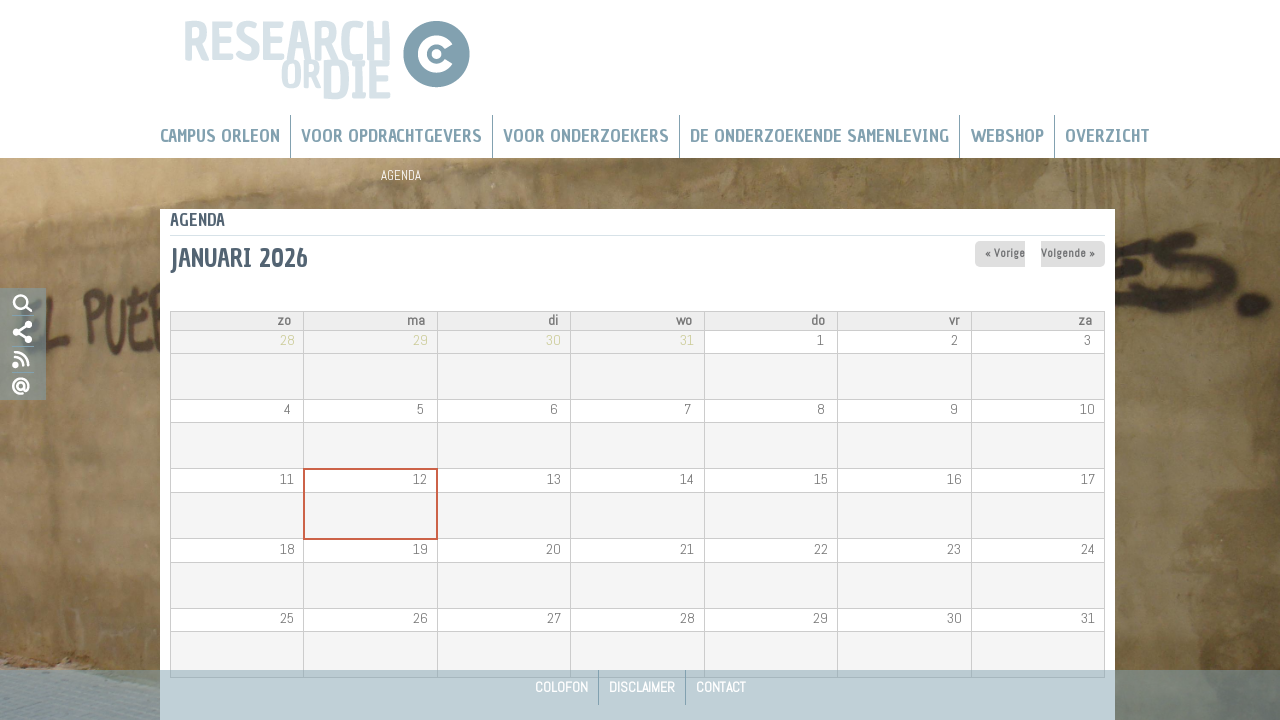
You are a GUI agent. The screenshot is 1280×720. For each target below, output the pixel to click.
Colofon (561, 687)
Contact (721, 687)
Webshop (1007, 136)
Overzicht (1107, 136)
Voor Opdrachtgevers (391, 136)
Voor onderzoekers (586, 136)
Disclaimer (642, 687)
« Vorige (1005, 253)
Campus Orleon (220, 136)
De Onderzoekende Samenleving (819, 136)
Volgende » (1068, 253)
